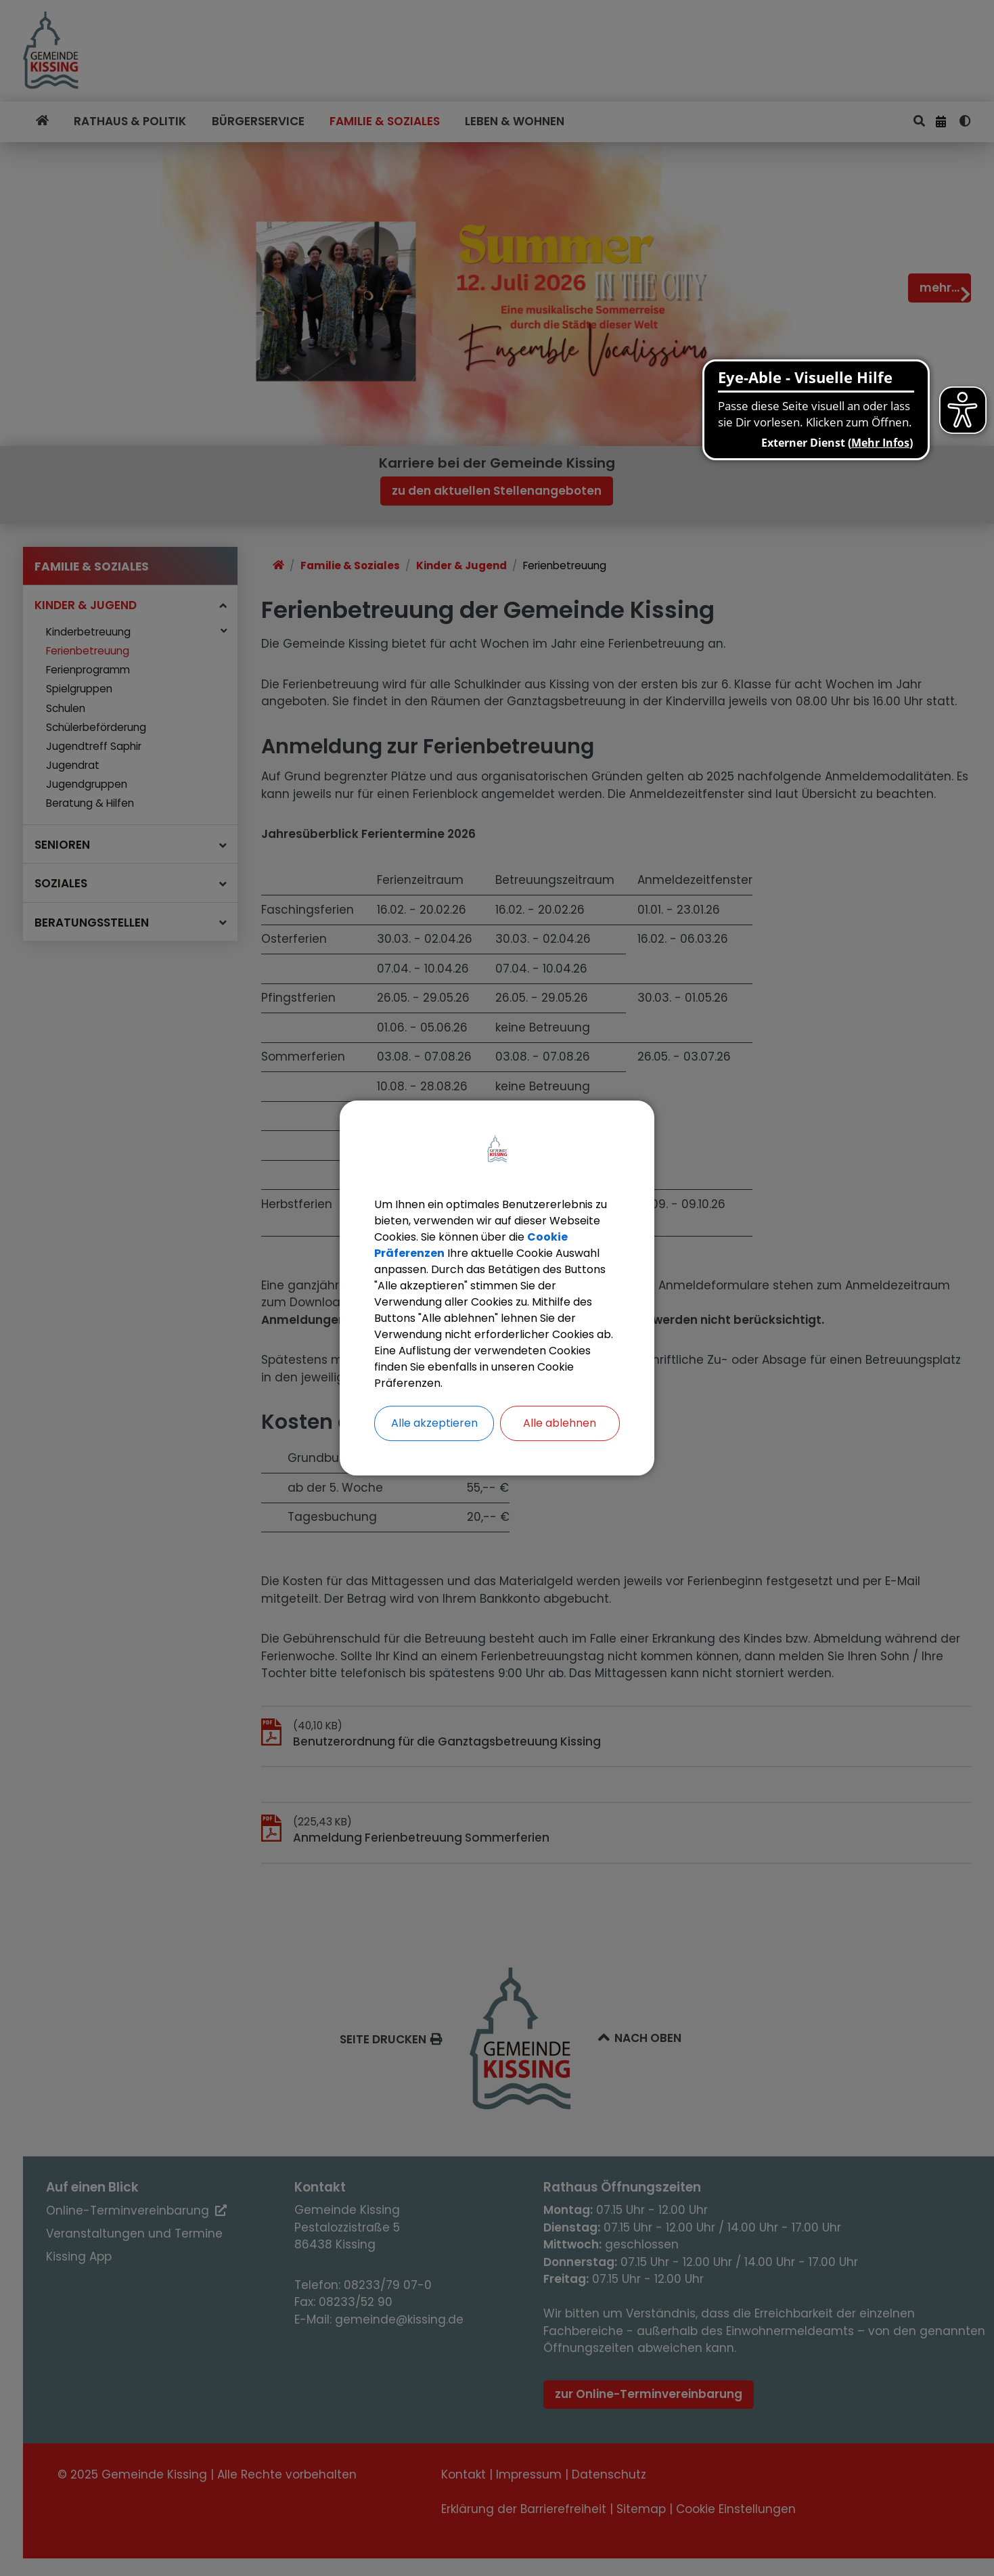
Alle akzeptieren (434, 1423)
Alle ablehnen (559, 1423)
